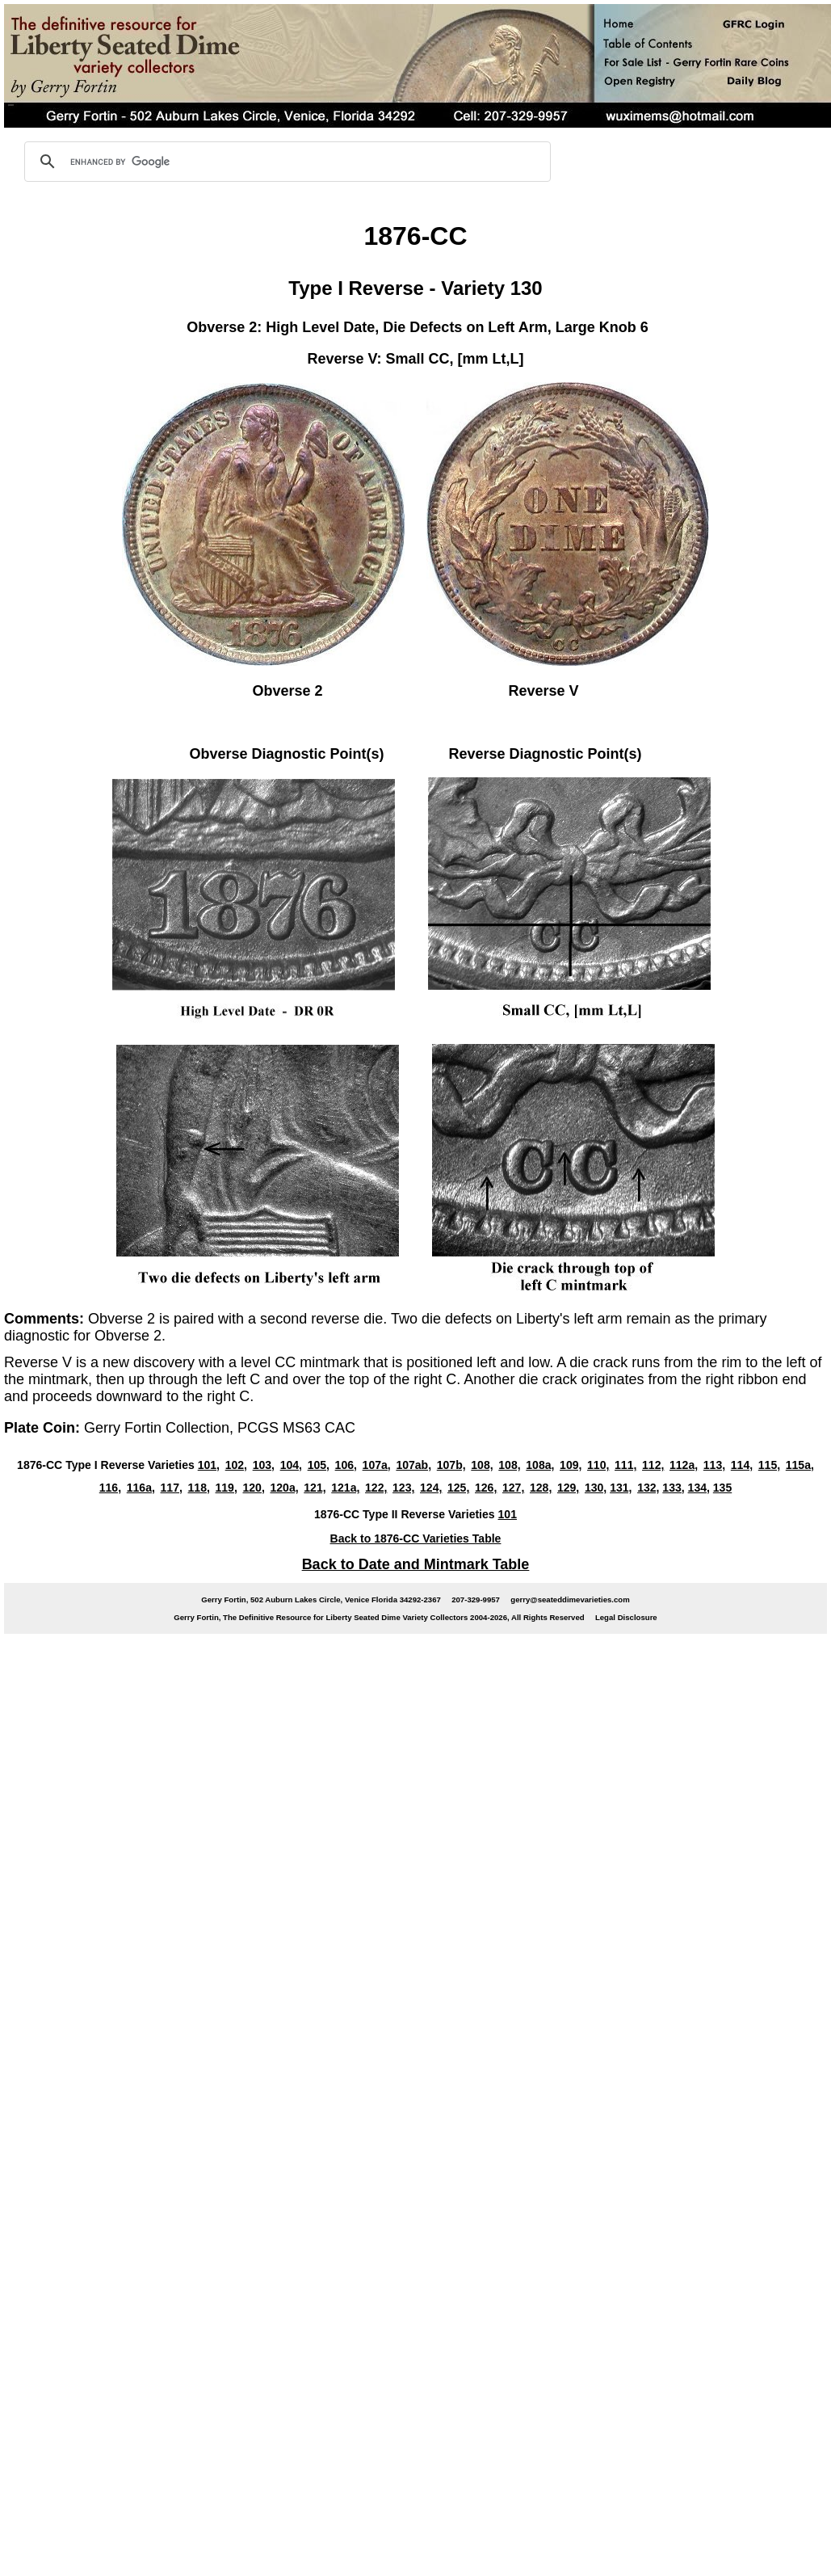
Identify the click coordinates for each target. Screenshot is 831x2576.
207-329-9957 (475, 1599)
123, (403, 1487)
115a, (800, 1464)
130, (595, 1487)
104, (291, 1464)
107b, (451, 1464)
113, (714, 1464)
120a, (284, 1487)
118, (199, 1487)
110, (598, 1464)
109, (570, 1464)
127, (513, 1487)
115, (769, 1464)
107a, (377, 1464)
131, (621, 1487)
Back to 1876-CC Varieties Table (416, 1538)
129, (568, 1487)
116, (110, 1487)
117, (172, 1487)
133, (673, 1487)
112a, (683, 1464)
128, (541, 1487)
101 (507, 1514)
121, (314, 1487)
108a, (540, 1464)
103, (264, 1464)
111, (625, 1464)
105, (318, 1464)
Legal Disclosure (626, 1617)
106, (346, 1464)
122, (376, 1487)
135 (722, 1487)
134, (699, 1487)
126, (486, 1487)
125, (458, 1487)
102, (236, 1464)
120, (254, 1487)
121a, (345, 1487)
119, (226, 1487)
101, (209, 1464)
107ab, (413, 1464)
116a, (141, 1487)
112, (653, 1464)
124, (431, 1487)
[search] (285, 161)
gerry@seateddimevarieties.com (569, 1599)
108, (482, 1464)
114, (742, 1464)
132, (648, 1487)
